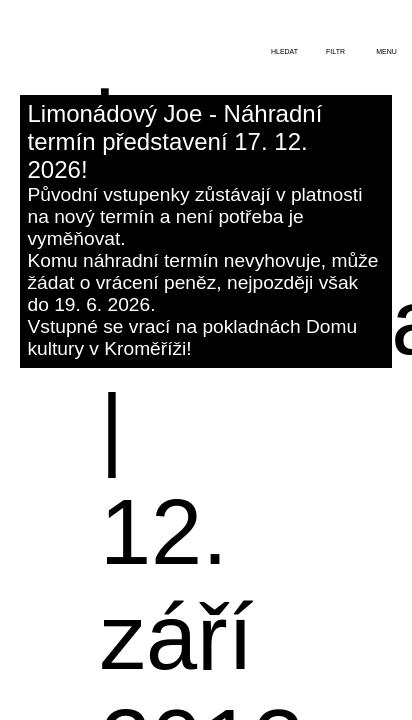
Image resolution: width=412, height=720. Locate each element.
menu (386, 51)
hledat (284, 51)
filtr (335, 51)
